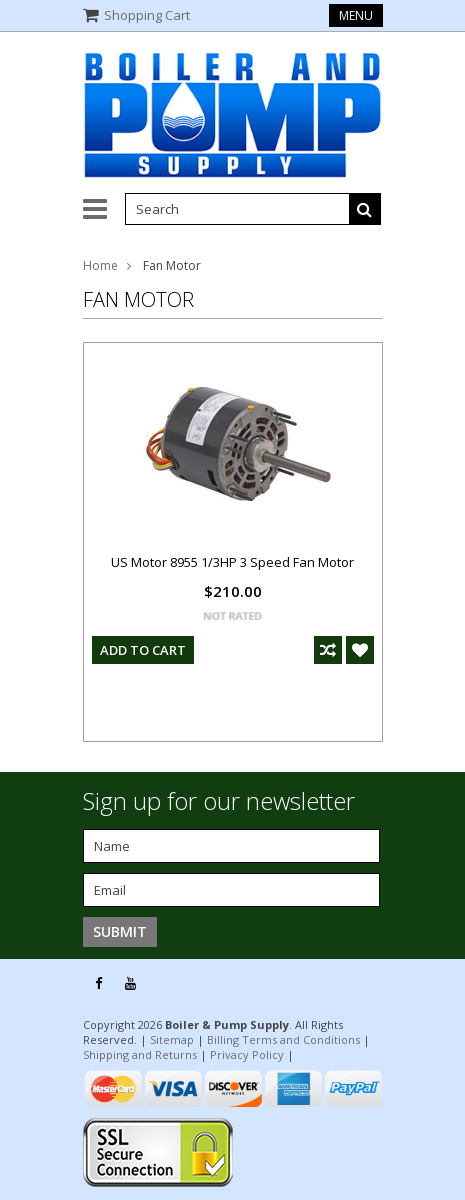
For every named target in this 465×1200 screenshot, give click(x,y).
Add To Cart (143, 650)
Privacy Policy (247, 1054)
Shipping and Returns (140, 1054)
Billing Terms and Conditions (283, 1039)
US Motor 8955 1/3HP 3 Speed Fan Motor (232, 562)
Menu (356, 15)
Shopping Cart (147, 15)
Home (100, 265)
